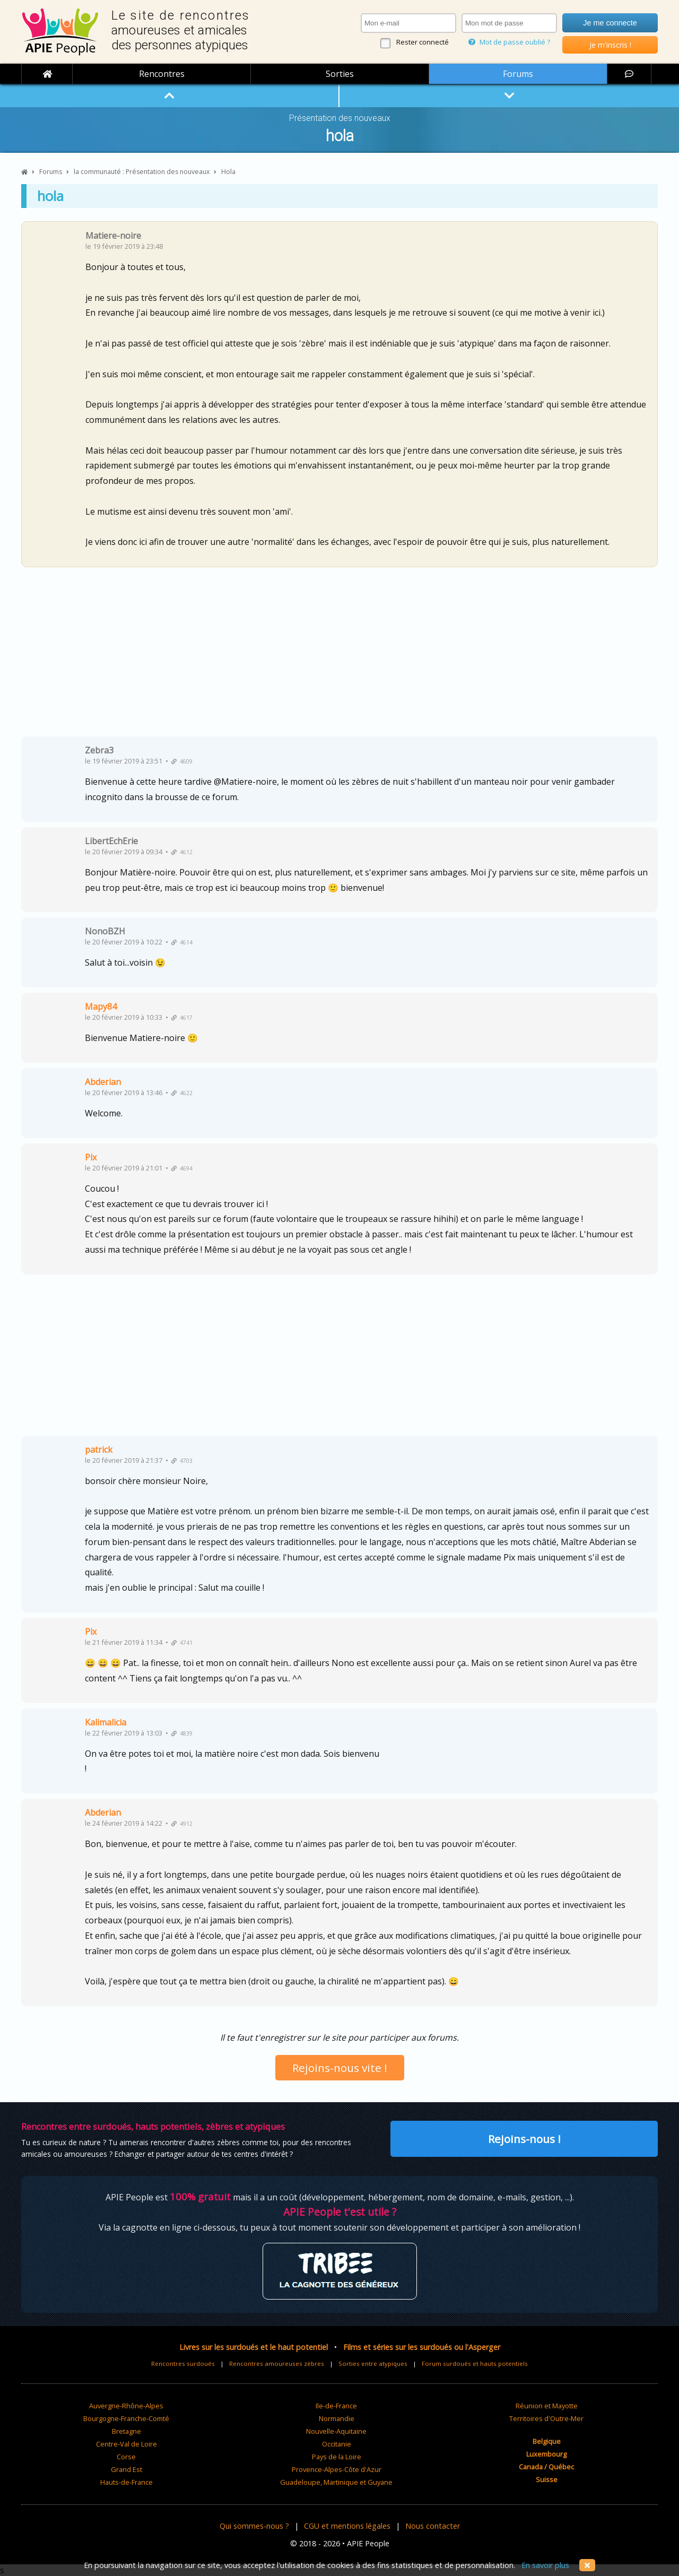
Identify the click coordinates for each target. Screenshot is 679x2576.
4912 (182, 1823)
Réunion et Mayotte (547, 2405)
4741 (182, 1642)
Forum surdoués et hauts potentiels (475, 2363)
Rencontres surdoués (183, 2363)
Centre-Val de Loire (126, 2444)
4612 (182, 852)
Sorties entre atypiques (372, 2363)
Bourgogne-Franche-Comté (126, 2418)
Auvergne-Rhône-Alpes (126, 2405)
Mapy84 (101, 1006)
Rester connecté (422, 42)
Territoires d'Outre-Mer (546, 2418)
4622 (182, 1093)
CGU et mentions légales (347, 2526)
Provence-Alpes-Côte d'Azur (336, 2469)
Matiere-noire (113, 235)
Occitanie (336, 2444)
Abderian (103, 1082)
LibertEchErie (111, 841)
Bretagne (126, 2431)
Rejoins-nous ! (524, 2138)
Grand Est (126, 2469)
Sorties (340, 74)
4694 (182, 1168)
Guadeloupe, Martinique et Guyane (336, 2482)
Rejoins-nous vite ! (339, 2067)
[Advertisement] (339, 655)
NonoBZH (105, 931)
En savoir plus (545, 2565)
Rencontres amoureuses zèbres (276, 2363)
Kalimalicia (105, 1722)
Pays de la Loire (336, 2456)
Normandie (336, 2418)
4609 (182, 761)
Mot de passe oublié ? (509, 42)
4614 (182, 942)
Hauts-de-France (126, 2482)
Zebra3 (99, 750)
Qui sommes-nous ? (254, 2526)
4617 (182, 1017)
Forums (518, 74)
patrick (98, 1449)
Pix (91, 1157)
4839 (182, 1733)
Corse (126, 2456)
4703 (182, 1460)
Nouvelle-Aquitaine (336, 2431)
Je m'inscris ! (610, 45)
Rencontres (162, 74)
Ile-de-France (336, 2405)
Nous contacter (432, 2526)
